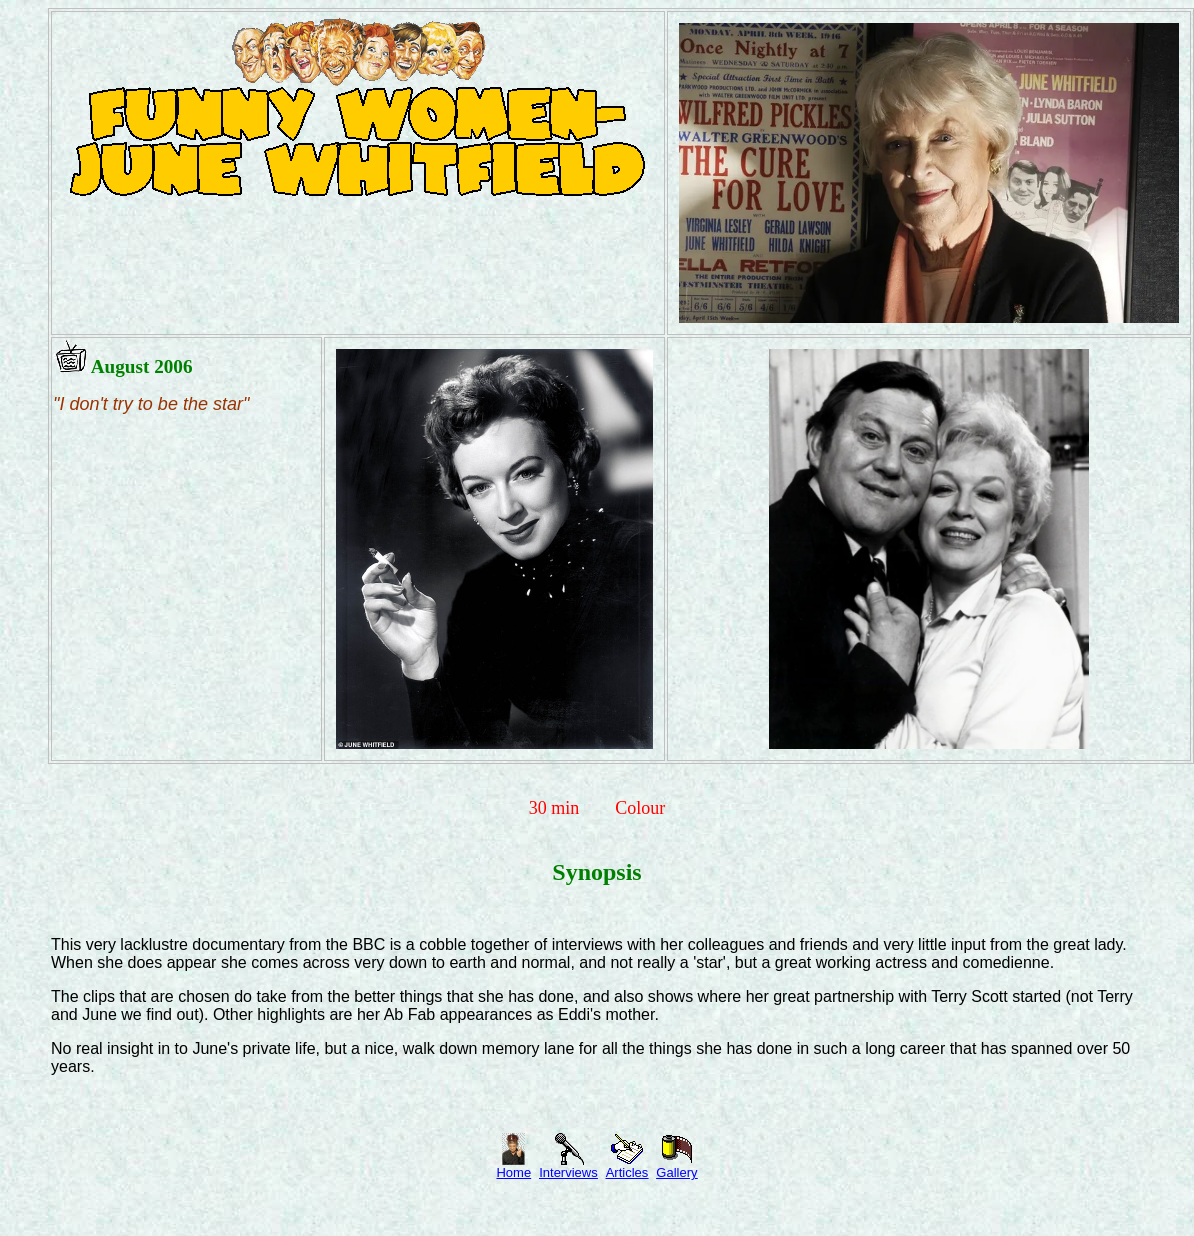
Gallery (676, 1166)
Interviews (568, 1166)
